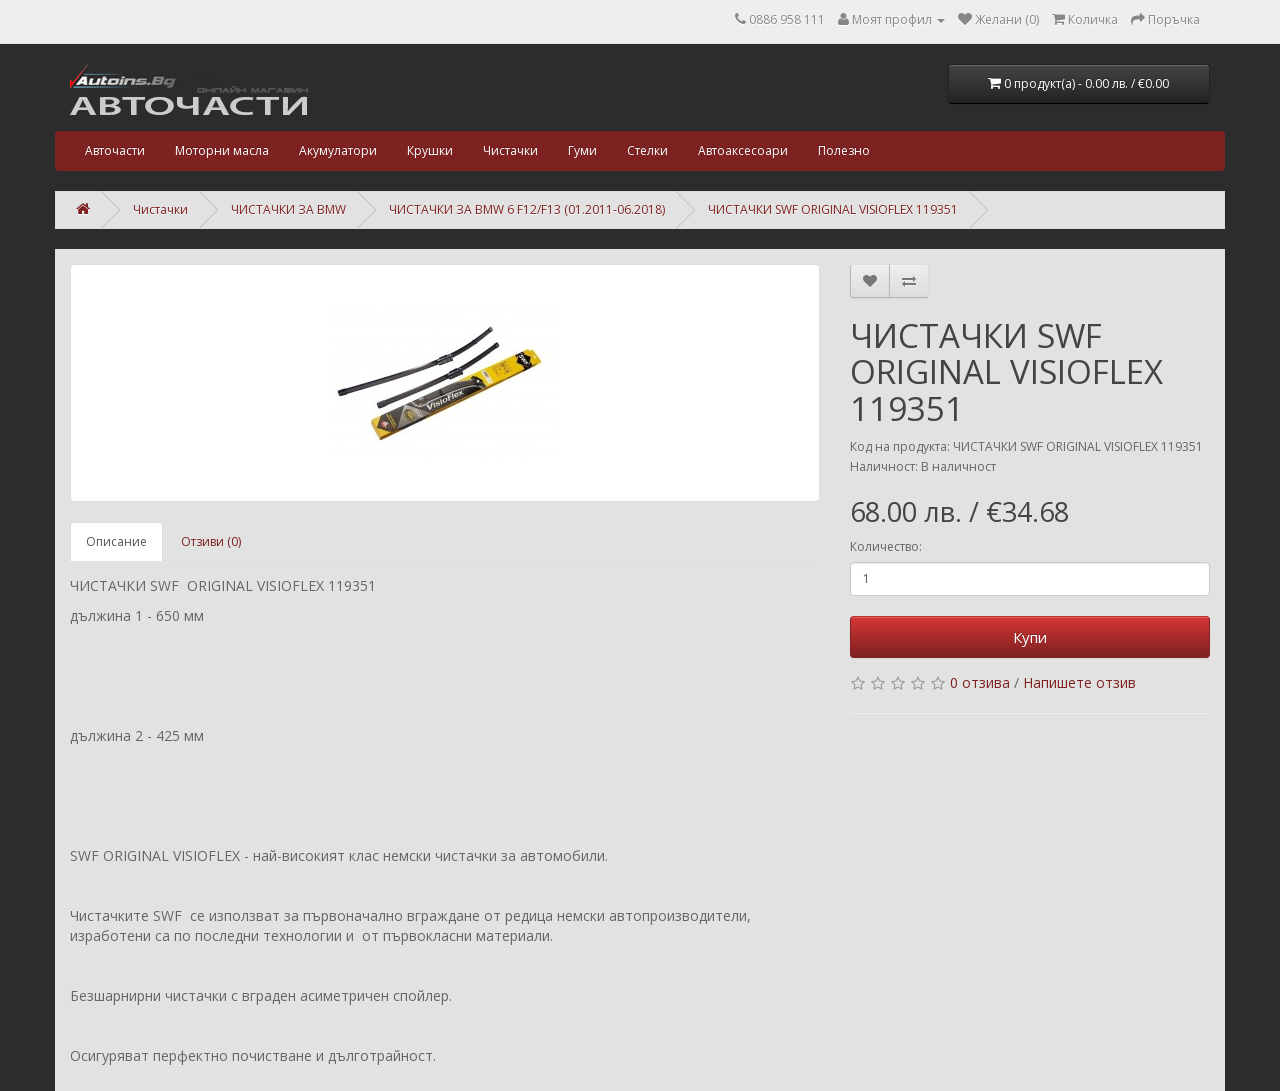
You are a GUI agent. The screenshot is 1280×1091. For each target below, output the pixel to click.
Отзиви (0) (211, 541)
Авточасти (115, 150)
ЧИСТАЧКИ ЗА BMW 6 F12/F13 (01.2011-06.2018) (527, 209)
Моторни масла (222, 150)
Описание (116, 541)
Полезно (844, 150)
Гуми (582, 150)
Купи (1030, 637)
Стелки (647, 150)
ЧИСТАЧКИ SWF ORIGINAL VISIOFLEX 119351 (833, 209)
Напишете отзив (1079, 682)
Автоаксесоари (743, 150)
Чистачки (510, 150)
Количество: (886, 546)
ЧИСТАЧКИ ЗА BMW (288, 209)
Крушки (430, 150)
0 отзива (980, 682)
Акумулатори (338, 150)
